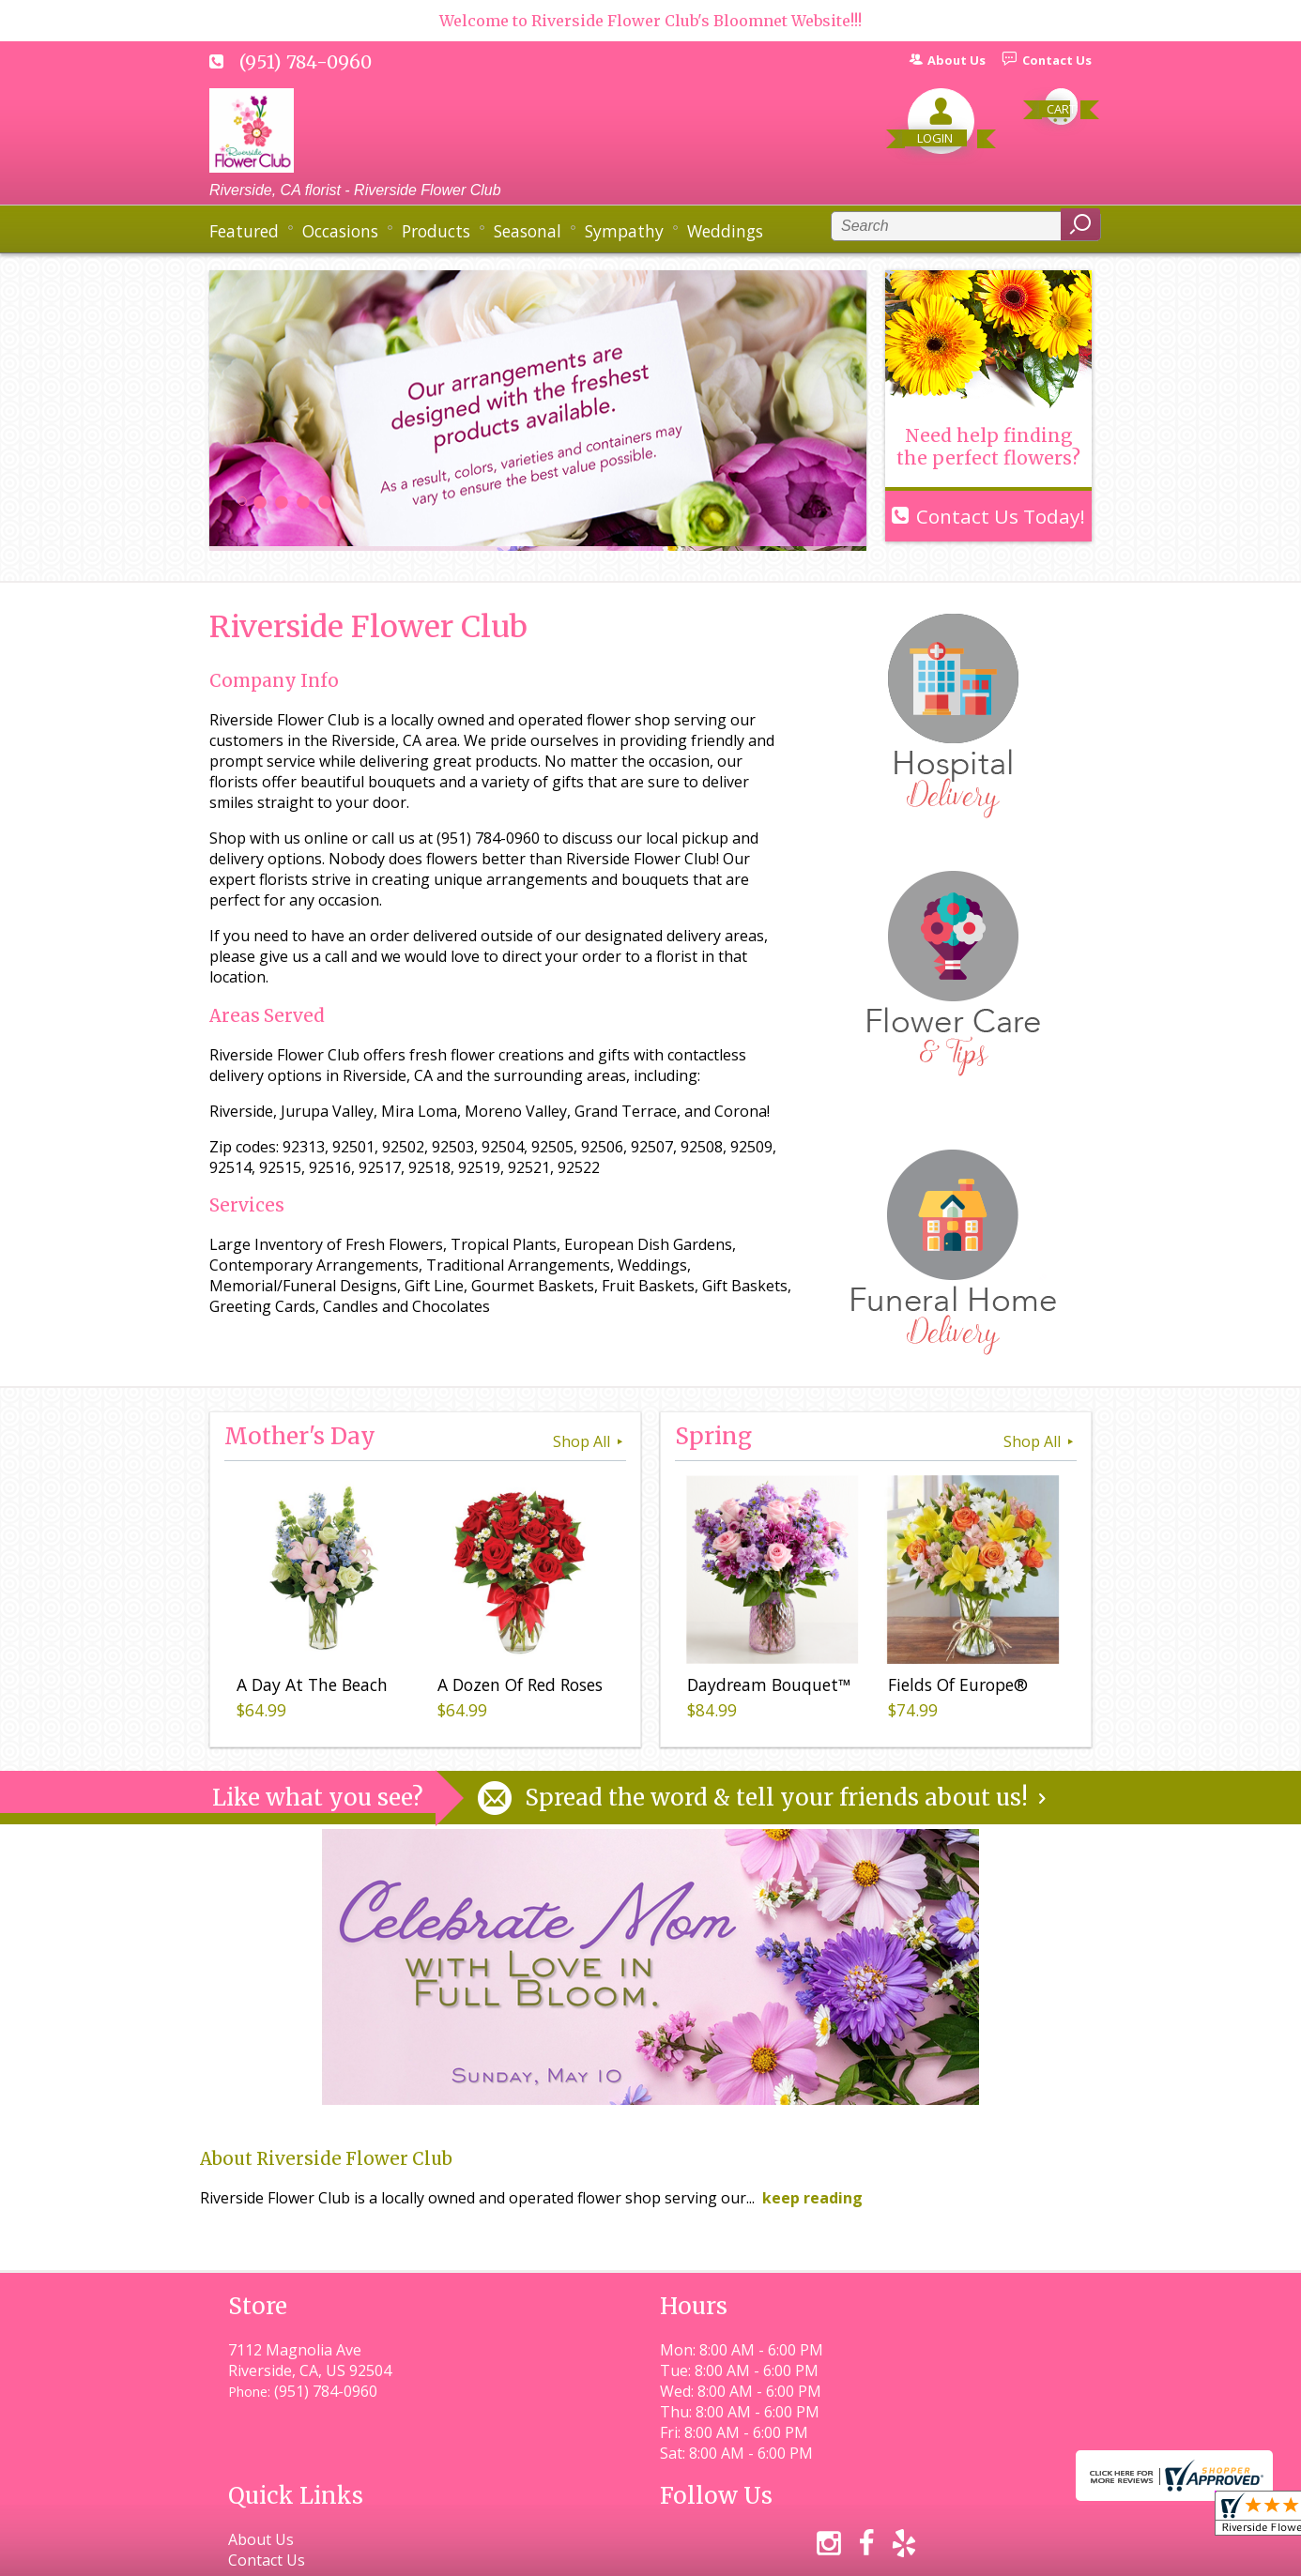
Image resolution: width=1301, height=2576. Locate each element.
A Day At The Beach (309, 1687)
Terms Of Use (627, 2553)
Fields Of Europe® (955, 1687)
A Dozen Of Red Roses (517, 1687)
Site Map (1027, 2553)
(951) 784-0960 (305, 62)
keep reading (812, 2197)
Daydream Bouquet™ (766, 1687)
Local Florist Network (898, 2553)
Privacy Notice (751, 2553)
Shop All (589, 1441)
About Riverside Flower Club (326, 2159)
